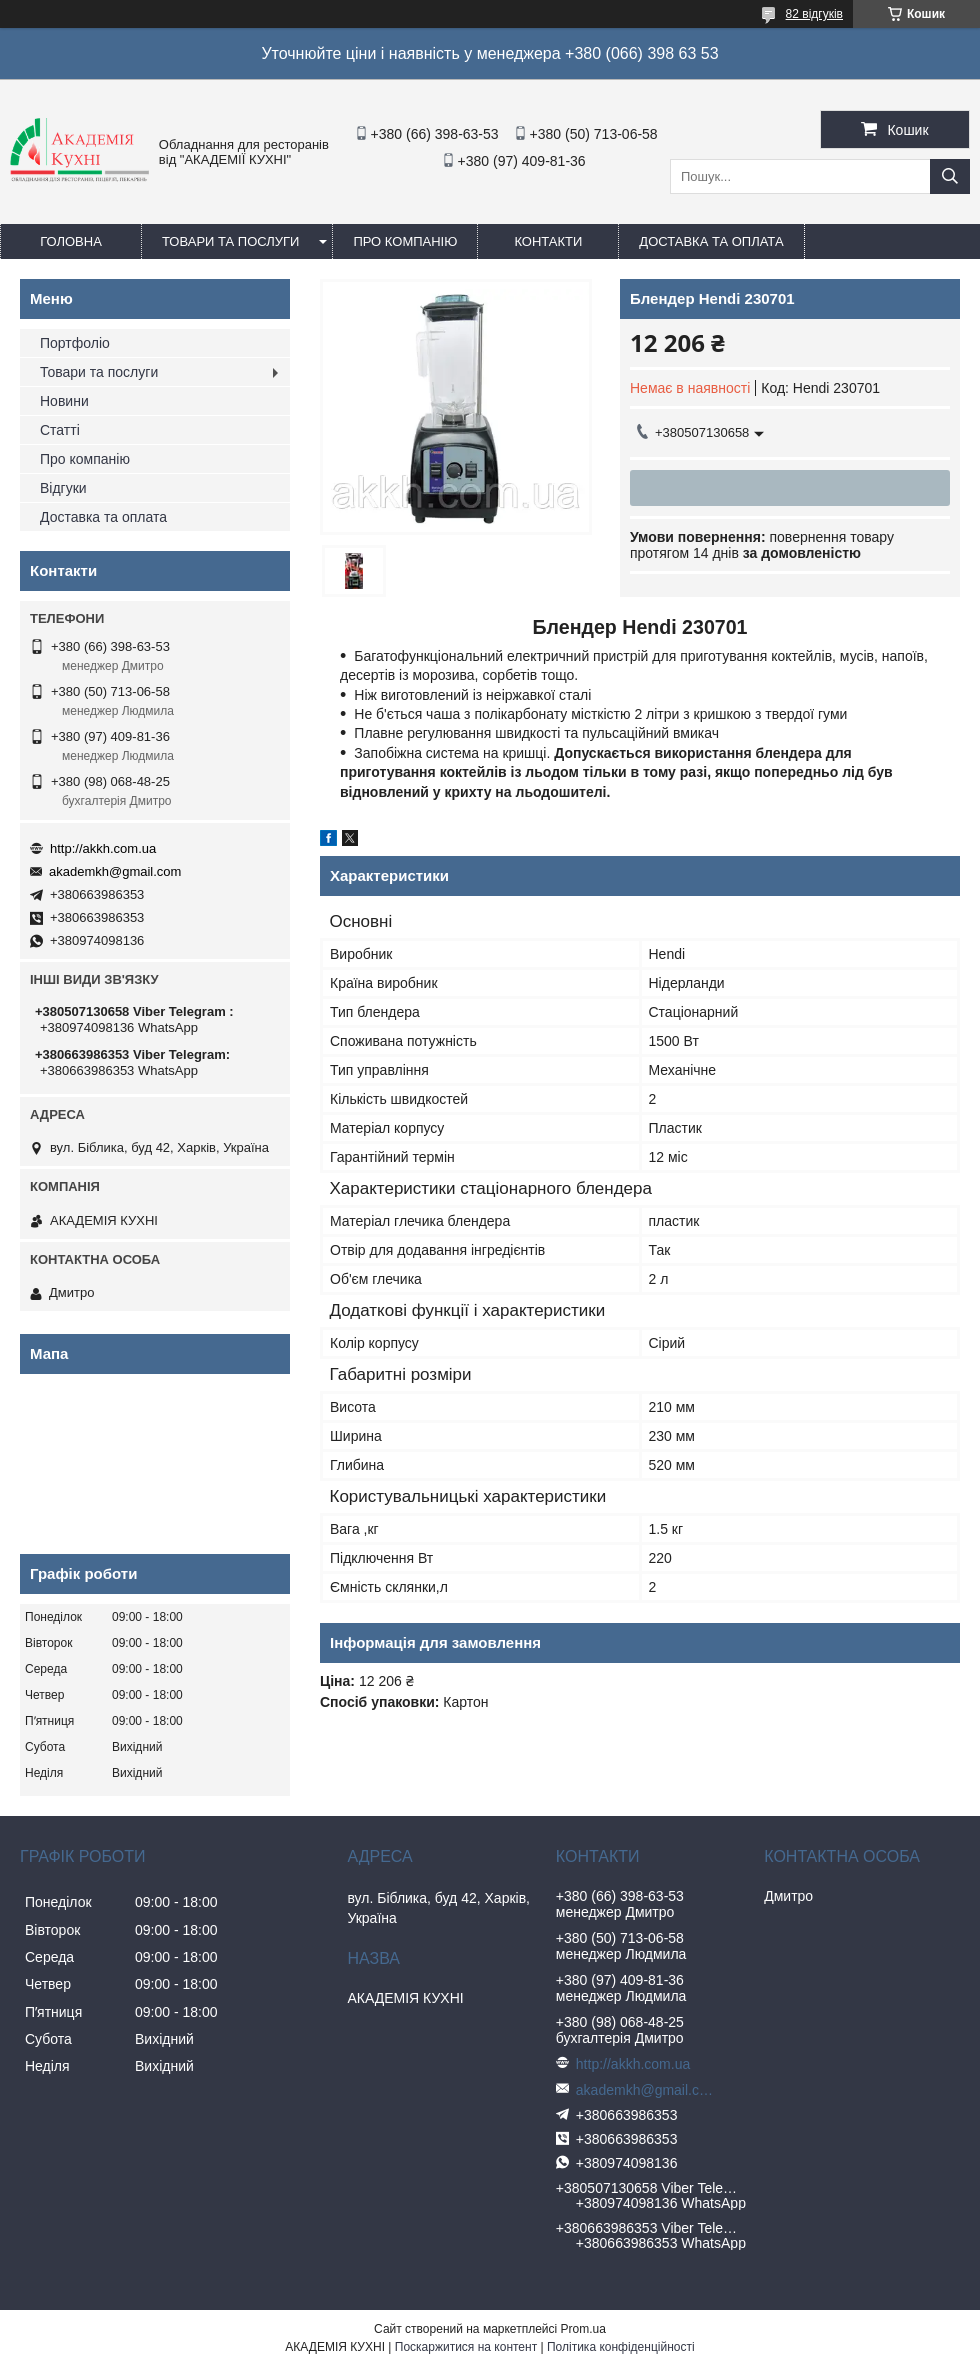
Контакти (548, 241)
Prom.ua (583, 2329)
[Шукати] (950, 176)
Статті (60, 430)
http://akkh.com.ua (103, 848)
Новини (64, 401)
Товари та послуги (230, 241)
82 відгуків (814, 14)
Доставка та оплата (711, 241)
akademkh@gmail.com (115, 871)
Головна (71, 241)
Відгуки (63, 488)
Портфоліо (75, 343)
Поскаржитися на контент (466, 2347)
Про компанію (405, 241)
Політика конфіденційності (621, 2347)
